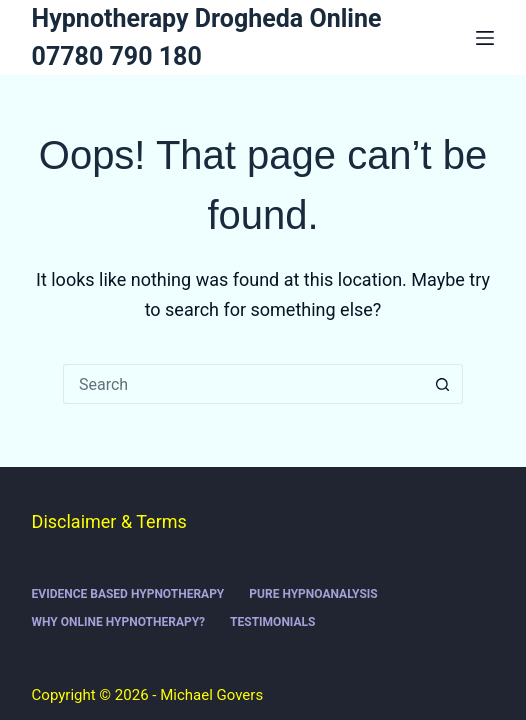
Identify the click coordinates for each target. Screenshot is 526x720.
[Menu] (485, 38)
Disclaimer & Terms (109, 521)
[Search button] (443, 384)
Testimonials (272, 622)
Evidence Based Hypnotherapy (128, 594)
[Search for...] (243, 384)
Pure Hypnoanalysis (313, 594)
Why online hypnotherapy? (119, 622)
